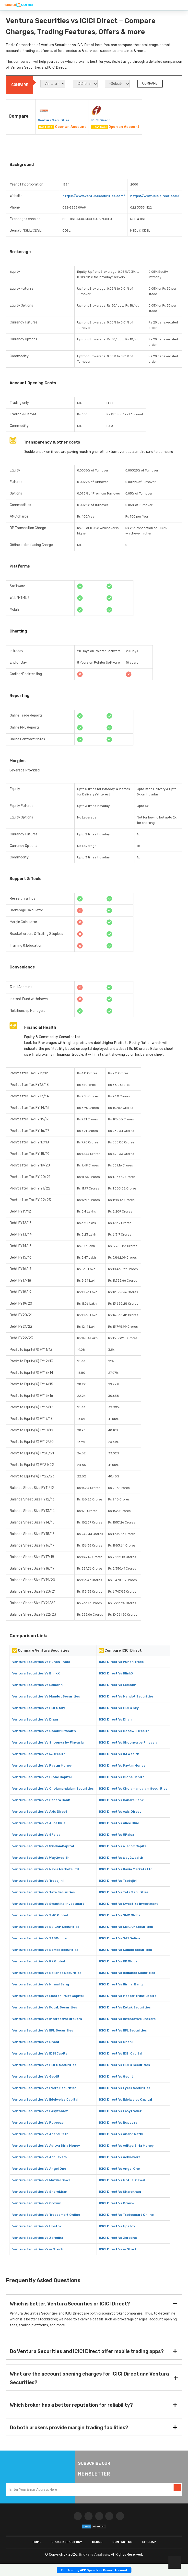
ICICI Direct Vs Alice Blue (119, 1823)
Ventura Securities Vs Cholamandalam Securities (53, 1788)
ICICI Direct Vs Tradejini (118, 1880)
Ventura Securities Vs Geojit (35, 2076)
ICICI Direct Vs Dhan (115, 1719)
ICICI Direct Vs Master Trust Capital (128, 1996)
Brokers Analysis (94, 2554)
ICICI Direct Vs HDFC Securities (124, 2065)
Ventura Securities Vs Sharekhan (39, 2191)
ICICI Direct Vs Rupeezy (118, 2122)
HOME (37, 2542)
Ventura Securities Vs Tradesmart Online (46, 2215)
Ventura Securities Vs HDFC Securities (44, 2065)
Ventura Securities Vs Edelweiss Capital (45, 2099)
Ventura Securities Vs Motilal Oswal (41, 2180)
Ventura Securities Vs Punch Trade (41, 1662)
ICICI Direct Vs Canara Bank (121, 1800)
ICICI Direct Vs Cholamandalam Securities (133, 1788)
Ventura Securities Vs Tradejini (38, 1880)
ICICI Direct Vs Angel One (119, 2168)
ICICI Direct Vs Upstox (117, 2226)
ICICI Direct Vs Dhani (116, 2042)
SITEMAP (149, 2542)
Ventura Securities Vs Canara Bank (41, 1800)
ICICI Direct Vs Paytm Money (122, 1765)
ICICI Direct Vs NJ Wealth (119, 1754)
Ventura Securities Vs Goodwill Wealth (44, 1731)
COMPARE (149, 83)
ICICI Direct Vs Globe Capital (122, 1777)
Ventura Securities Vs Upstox (36, 2226)
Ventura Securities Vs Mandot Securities (46, 1696)
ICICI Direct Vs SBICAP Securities (126, 1927)
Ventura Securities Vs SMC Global (40, 1915)
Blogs (97, 2542)
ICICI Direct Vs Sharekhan (120, 2191)
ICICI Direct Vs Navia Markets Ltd (126, 1869)
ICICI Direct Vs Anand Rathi (121, 2134)
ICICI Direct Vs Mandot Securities (126, 1696)
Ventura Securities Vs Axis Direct (39, 1811)
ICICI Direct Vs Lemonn (117, 1685)
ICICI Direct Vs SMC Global (120, 1915)
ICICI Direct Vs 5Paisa (116, 1834)
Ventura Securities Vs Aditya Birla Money (46, 2145)
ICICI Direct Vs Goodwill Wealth (124, 1731)
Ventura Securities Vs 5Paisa (36, 1834)
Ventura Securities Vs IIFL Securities (42, 2030)
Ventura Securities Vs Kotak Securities (44, 2007)
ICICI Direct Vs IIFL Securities (123, 2030)
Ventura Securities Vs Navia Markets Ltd (45, 1869)
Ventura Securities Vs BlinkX (36, 1673)
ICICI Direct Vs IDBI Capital (120, 2053)
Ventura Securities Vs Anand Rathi (41, 2134)
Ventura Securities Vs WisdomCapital (43, 1846)
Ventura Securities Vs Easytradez (40, 2111)
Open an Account (70, 127)
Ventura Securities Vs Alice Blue (38, 1823)
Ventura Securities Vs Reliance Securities (47, 1973)
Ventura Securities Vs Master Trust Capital (48, 1996)
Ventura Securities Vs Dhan (35, 1719)
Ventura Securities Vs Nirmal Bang (40, 1984)
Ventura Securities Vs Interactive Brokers (47, 2019)
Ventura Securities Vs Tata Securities (43, 1892)
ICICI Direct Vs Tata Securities (124, 1892)
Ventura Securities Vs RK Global (38, 1961)
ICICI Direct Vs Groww (116, 2203)
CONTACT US (122, 2542)
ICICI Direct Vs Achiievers (120, 2157)
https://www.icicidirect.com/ (154, 196)
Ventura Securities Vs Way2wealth (41, 1857)
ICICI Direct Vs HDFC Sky (119, 1708)
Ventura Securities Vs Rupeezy (38, 2122)
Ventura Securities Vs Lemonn (37, 1685)
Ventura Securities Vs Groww (36, 2203)
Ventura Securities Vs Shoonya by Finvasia (48, 1742)
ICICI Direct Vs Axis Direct (120, 1811)
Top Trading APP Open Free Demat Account (94, 2570)
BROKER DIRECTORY (66, 2542)
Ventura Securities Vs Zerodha (37, 2238)
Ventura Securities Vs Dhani (35, 2042)
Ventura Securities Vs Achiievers (39, 2157)
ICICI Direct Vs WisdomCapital (123, 1846)
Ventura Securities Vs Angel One (39, 2168)
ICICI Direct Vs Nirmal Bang (121, 1984)
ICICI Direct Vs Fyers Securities (124, 2088)
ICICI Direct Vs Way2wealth (121, 1857)
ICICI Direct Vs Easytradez (120, 2111)
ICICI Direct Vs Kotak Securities (125, 2007)
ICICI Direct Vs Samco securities (125, 1950)
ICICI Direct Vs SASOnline (119, 1938)
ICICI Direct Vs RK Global (119, 1961)
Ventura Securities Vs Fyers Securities (44, 2088)
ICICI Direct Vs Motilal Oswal (122, 2180)
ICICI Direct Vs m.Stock (118, 2249)
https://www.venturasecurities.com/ (93, 196)
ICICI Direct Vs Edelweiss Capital (125, 2099)
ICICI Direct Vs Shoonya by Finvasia (128, 1742)
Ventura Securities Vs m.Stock (37, 2249)
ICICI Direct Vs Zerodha (118, 2238)
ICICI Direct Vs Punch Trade (121, 1662)
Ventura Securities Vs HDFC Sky (38, 1708)
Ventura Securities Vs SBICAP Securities (45, 1927)
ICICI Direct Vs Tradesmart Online (126, 2215)
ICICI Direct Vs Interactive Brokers (127, 2019)
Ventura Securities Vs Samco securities (45, 1950)
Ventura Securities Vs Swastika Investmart (48, 1904)
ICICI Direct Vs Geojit (116, 2076)
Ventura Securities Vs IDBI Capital (40, 2053)
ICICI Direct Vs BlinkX (116, 1673)
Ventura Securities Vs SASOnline (39, 1938)
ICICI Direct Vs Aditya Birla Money (126, 2145)
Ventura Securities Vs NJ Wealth (39, 1754)
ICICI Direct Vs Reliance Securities (127, 1973)
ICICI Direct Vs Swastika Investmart (128, 1904)
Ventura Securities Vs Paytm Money (42, 1765)
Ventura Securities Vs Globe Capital (42, 1777)
